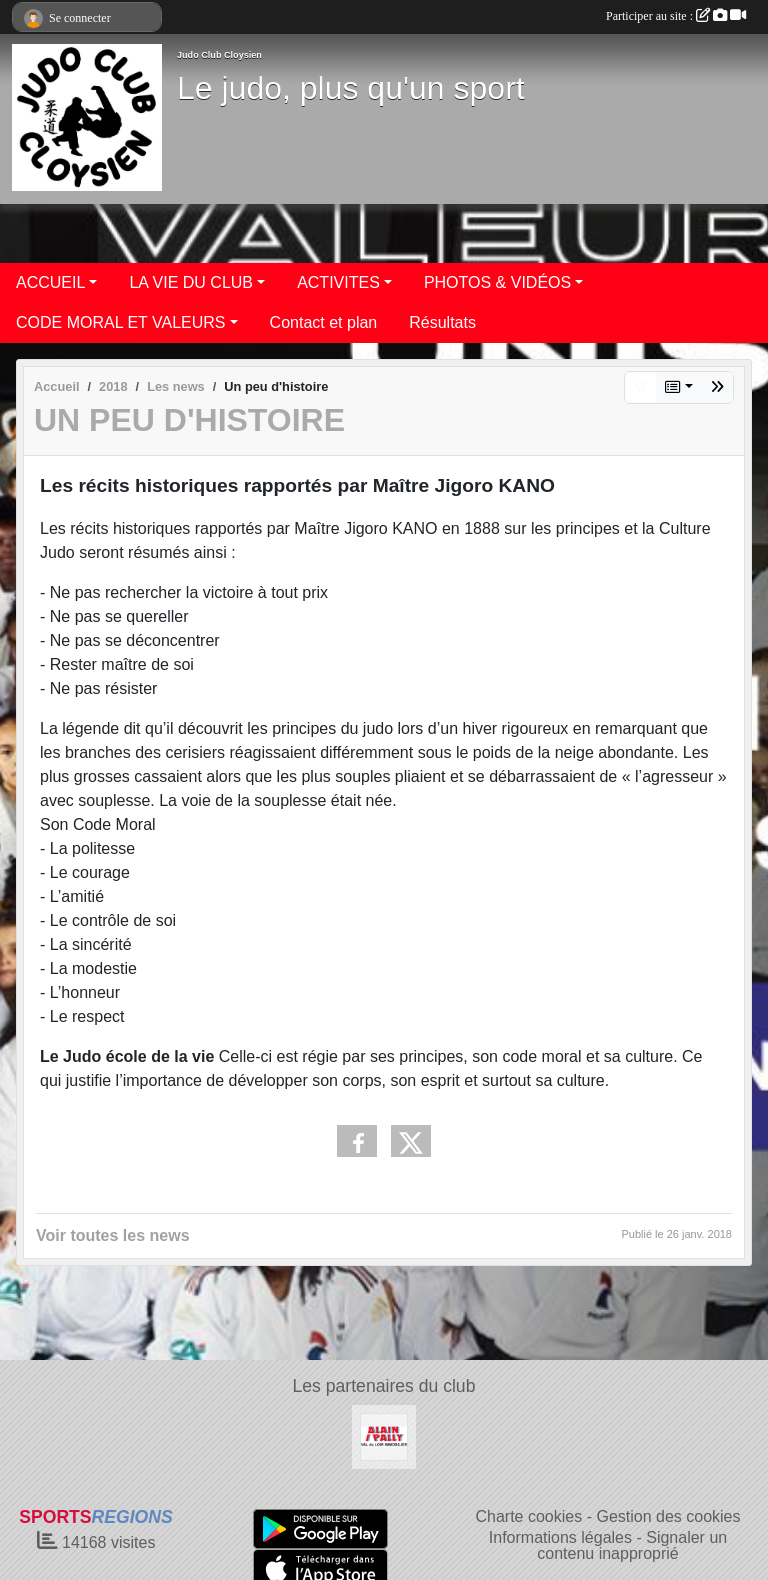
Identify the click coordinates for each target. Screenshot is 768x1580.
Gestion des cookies (668, 1516)
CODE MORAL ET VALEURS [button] (121, 322)
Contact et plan (324, 322)
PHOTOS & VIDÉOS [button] (497, 282)
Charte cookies (528, 1516)
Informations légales (560, 1537)
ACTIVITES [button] (338, 282)
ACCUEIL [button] (50, 282)
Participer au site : (676, 16)
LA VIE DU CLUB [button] (191, 282)
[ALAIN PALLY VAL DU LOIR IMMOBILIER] (384, 1435)
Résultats (442, 322)
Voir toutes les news (113, 1235)
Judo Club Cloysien (219, 55)
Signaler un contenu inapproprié (632, 1545)
